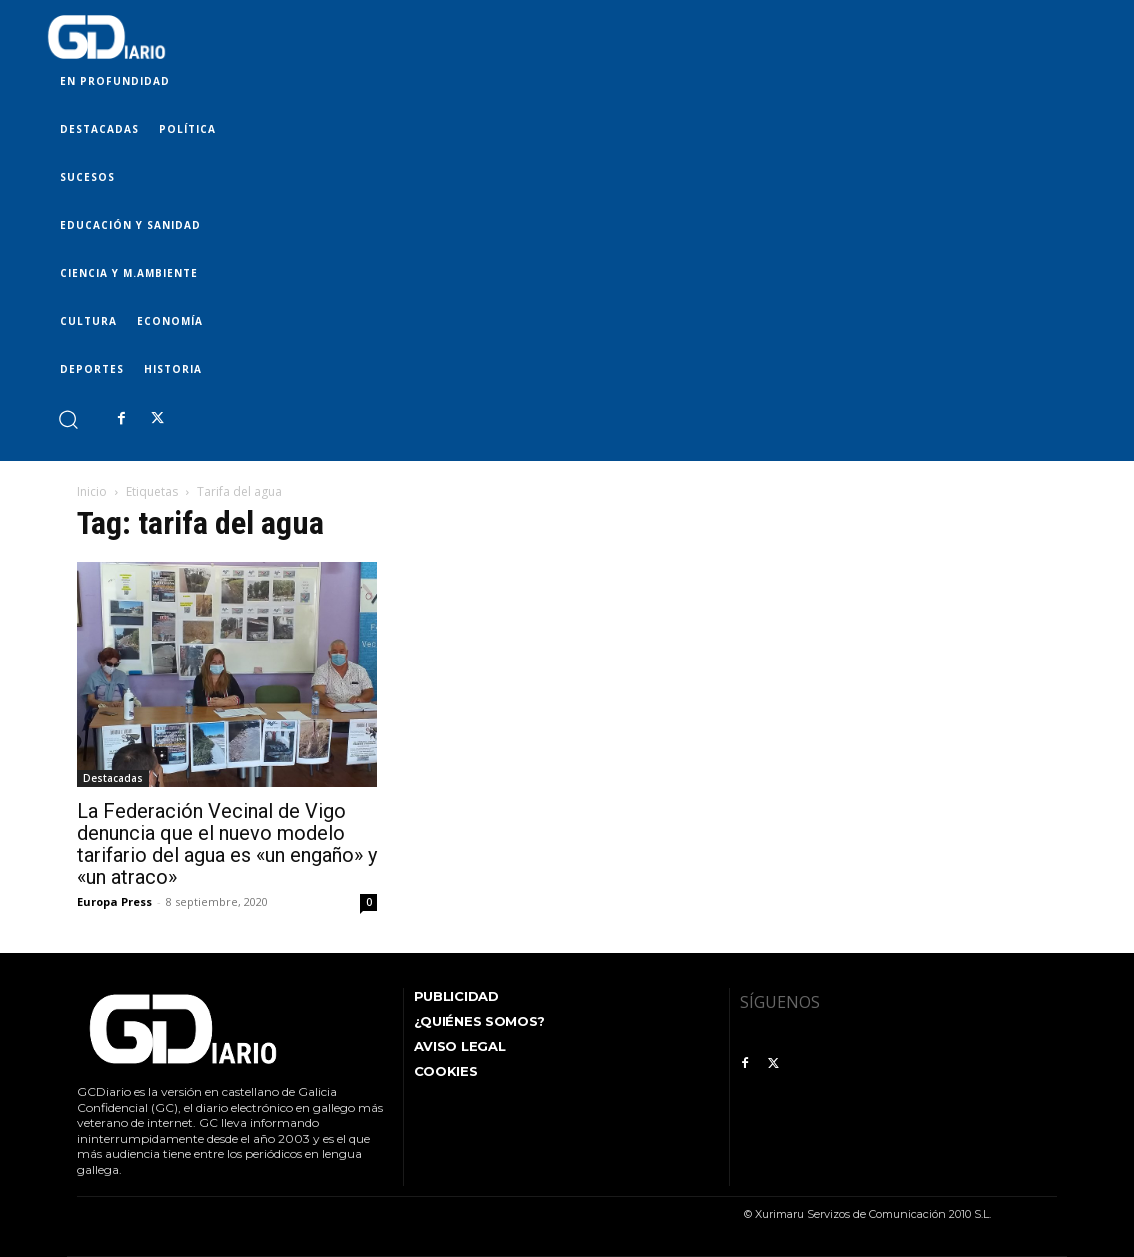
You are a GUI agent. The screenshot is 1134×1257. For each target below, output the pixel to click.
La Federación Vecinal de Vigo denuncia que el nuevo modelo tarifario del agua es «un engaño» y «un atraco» (227, 844)
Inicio (92, 491)
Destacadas (113, 778)
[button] (67, 418)
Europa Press (114, 901)
